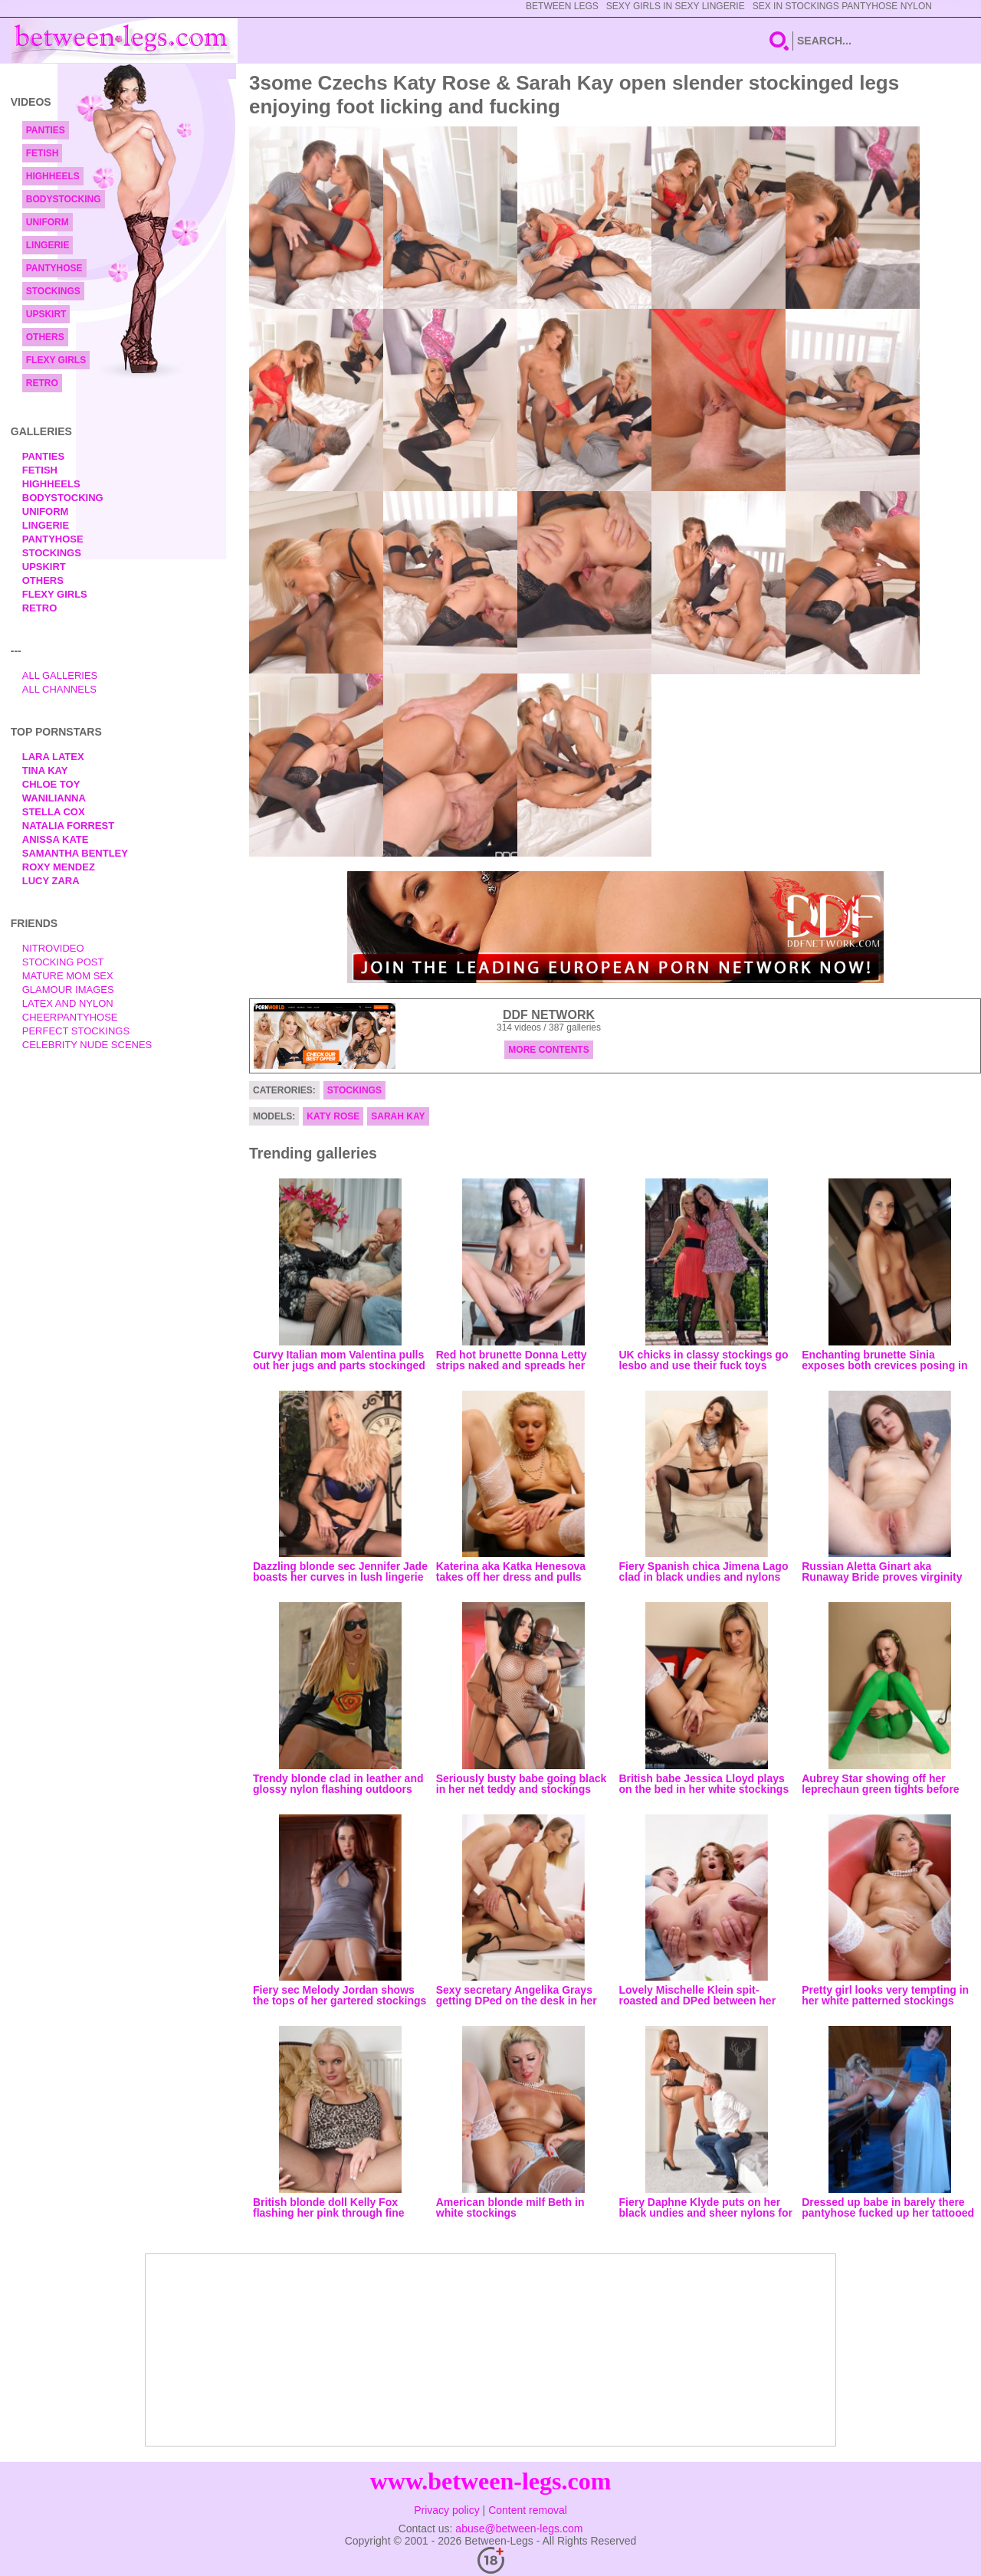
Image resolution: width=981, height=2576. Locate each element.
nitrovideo (53, 948)
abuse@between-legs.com (518, 2528)
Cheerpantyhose (70, 1017)
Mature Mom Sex (67, 976)
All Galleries (60, 675)
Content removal (527, 2510)
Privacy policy (447, 2510)
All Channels (59, 689)
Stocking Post (63, 962)
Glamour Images (68, 989)
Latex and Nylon (67, 1003)
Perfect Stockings (76, 1031)
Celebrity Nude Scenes (87, 1044)
